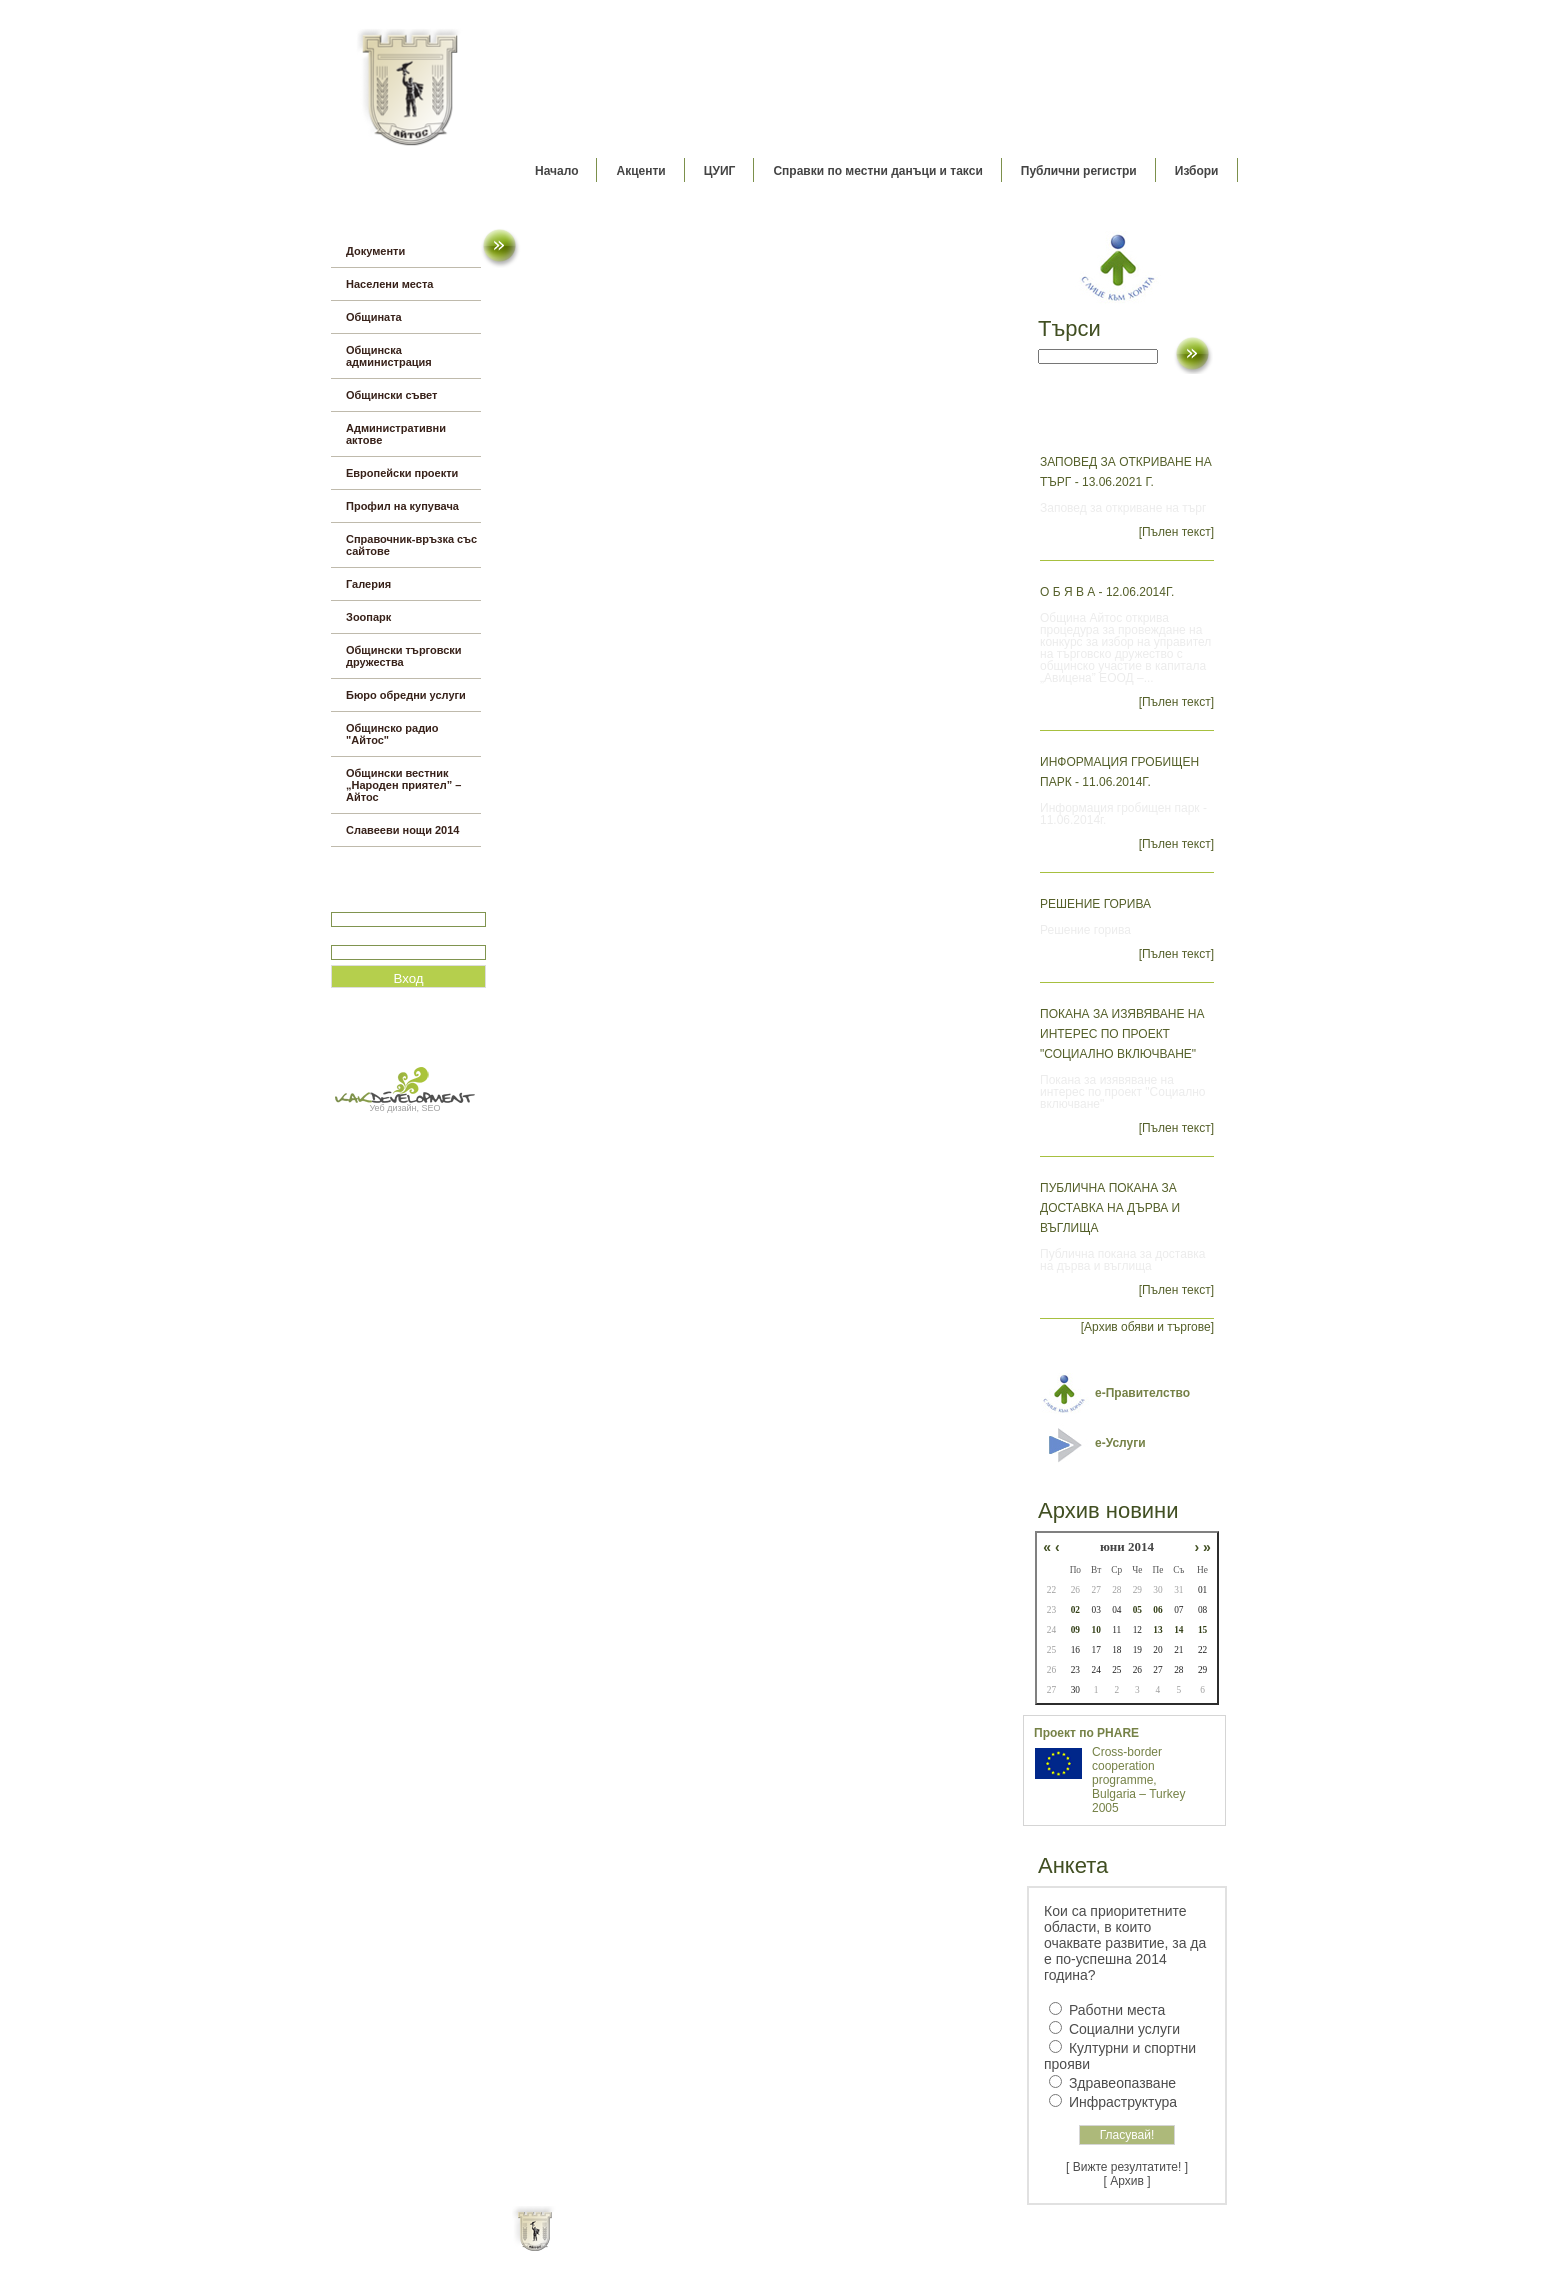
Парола (352, 936)
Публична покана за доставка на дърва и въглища (1110, 1208)
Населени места (389, 284)
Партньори (801, 2245)
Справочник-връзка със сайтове (411, 545)
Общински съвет (391, 395)
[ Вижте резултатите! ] (1127, 2167)
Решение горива (1095, 904)
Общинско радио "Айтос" (392, 734)
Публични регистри (1079, 171)
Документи (375, 251)
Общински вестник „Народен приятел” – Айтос (403, 785)
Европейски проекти (402, 473)
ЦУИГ (720, 171)
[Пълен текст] (1176, 532)
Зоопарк (368, 617)
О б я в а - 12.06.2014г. (1107, 592)
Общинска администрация (389, 356)
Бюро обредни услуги (406, 695)
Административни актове (396, 434)
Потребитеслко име (389, 903)
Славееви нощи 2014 (402, 830)
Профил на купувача (402, 506)
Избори (1197, 171)
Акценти (640, 171)
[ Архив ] (1127, 2181)
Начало (556, 171)
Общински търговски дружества (404, 656)
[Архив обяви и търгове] (1147, 1327)
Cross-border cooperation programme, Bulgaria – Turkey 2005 (1138, 1780)
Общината (374, 317)
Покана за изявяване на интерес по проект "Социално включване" (1122, 1034)
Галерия (368, 584)
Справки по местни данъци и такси (877, 171)
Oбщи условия (705, 2245)
